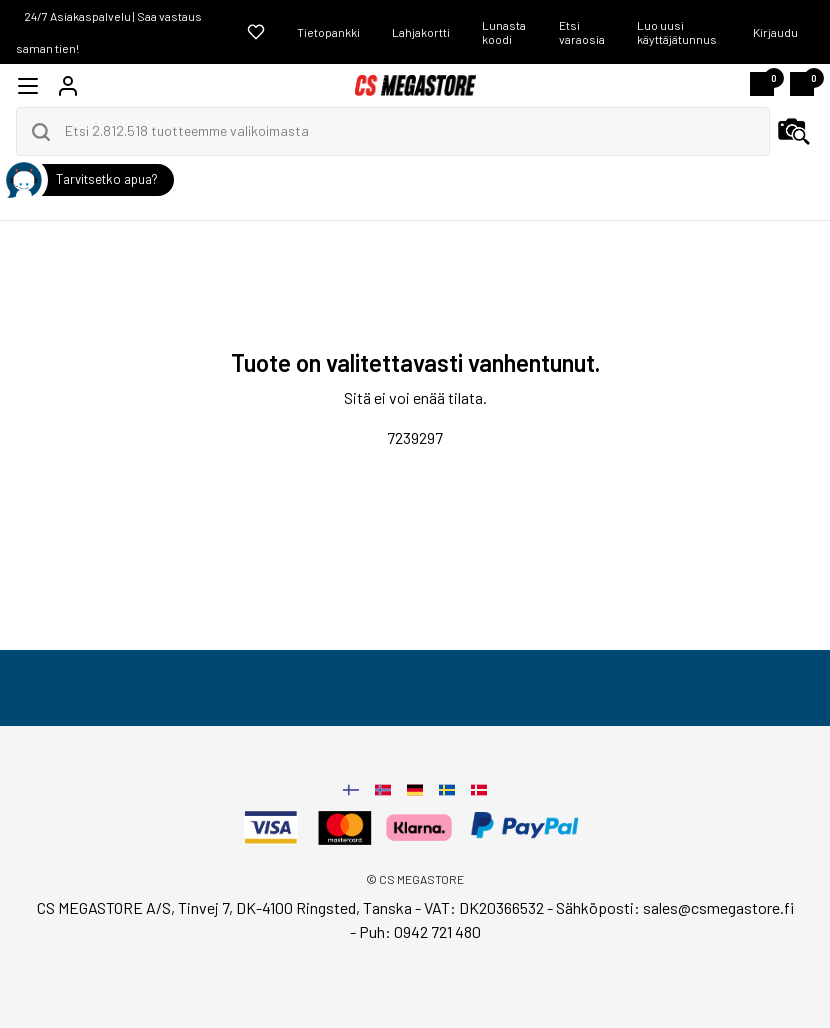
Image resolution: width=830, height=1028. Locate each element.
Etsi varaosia (582, 32)
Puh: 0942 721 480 (420, 931)
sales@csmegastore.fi (718, 907)
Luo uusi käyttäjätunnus (677, 32)
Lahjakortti (421, 32)
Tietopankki (328, 32)
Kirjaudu (775, 32)
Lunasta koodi (504, 32)
